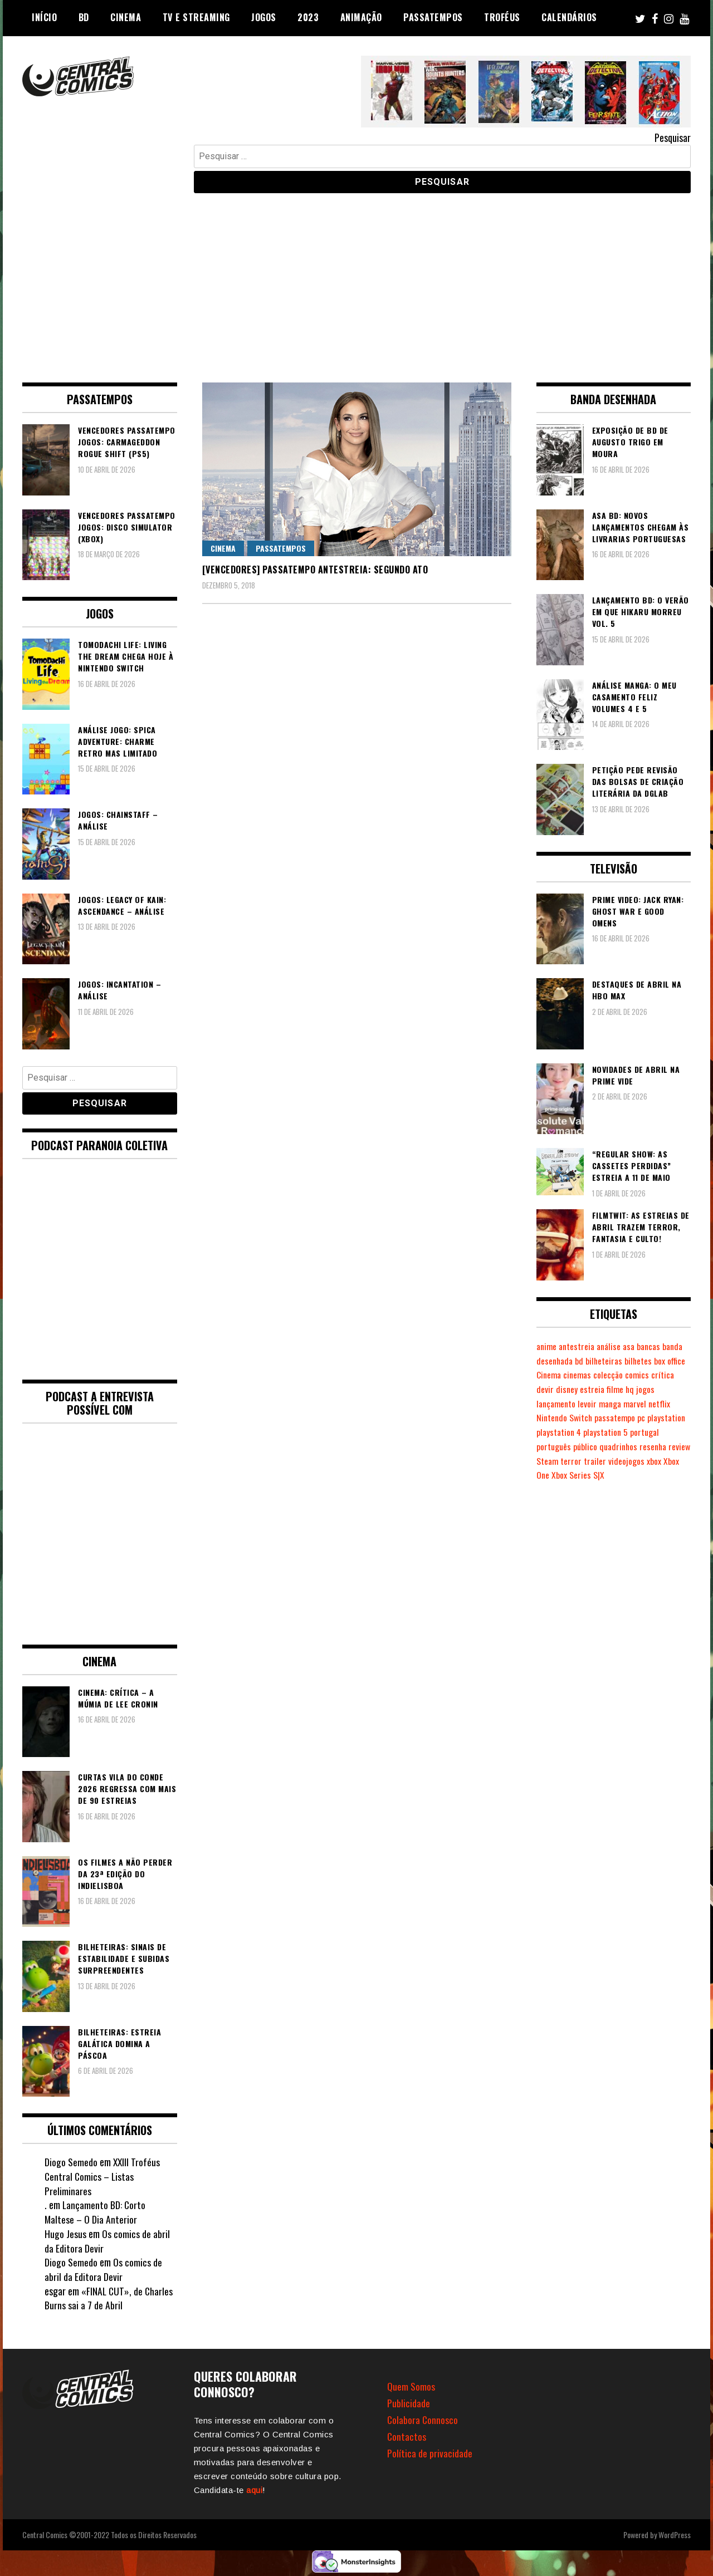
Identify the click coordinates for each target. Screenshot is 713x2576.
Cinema (125, 17)
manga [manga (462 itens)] (614, 1403)
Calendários (569, 17)
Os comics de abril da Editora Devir (107, 2240)
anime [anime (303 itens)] (547, 1346)
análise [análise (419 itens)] (613, 1346)
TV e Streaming (196, 17)
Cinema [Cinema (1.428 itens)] (583, 1374)
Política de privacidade (429, 2453)
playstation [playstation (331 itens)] (671, 1417)
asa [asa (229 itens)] (634, 1346)
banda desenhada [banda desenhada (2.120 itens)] (567, 1360)
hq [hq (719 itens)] (657, 1389)
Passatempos (433, 17)
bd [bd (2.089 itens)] (605, 1360)
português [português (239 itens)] (554, 1446)
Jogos (263, 17)
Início (44, 17)
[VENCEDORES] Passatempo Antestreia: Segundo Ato (315, 569)
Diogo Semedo (71, 2162)
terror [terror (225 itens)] (596, 1461)
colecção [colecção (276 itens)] (646, 1374)
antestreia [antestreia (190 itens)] (579, 1346)
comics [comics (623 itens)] (675, 1374)
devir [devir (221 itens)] (570, 1389)
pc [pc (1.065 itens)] (645, 1417)
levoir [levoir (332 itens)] (589, 1403)
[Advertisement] (356, 279)
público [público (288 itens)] (586, 1446)
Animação (361, 17)
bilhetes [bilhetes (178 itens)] (666, 1360)
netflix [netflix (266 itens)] (666, 1403)
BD (84, 17)
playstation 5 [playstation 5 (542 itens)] (608, 1432)
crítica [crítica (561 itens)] (548, 1389)
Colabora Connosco (423, 2419)
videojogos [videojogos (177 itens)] (652, 1461)
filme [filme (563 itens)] (642, 1389)
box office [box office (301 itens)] (552, 1374)
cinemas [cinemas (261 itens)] (613, 1374)
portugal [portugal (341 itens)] (649, 1432)
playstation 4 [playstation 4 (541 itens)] (559, 1432)
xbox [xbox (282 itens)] (680, 1461)
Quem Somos (411, 2386)
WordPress (674, 2534)
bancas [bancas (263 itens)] (655, 1346)
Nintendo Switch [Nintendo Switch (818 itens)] (565, 1417)
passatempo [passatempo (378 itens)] (618, 1417)
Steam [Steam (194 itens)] (572, 1461)
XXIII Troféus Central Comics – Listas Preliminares (103, 2176)
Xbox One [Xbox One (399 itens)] (552, 1474)
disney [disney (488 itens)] (593, 1389)
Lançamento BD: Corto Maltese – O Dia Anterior (95, 2211)
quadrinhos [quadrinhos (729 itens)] (621, 1446)
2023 (308, 17)
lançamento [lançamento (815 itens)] (557, 1403)
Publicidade (408, 2403)
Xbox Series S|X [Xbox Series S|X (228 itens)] (596, 1474)
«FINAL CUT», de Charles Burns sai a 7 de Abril (109, 2298)
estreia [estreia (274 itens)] (618, 1389)
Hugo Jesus (65, 2233)
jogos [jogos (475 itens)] (673, 1389)
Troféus (502, 17)
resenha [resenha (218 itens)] (657, 1446)
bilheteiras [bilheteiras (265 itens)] (630, 1360)
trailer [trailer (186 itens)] (620, 1461)
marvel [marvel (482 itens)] (640, 1403)
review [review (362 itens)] (547, 1461)
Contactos (407, 2436)
